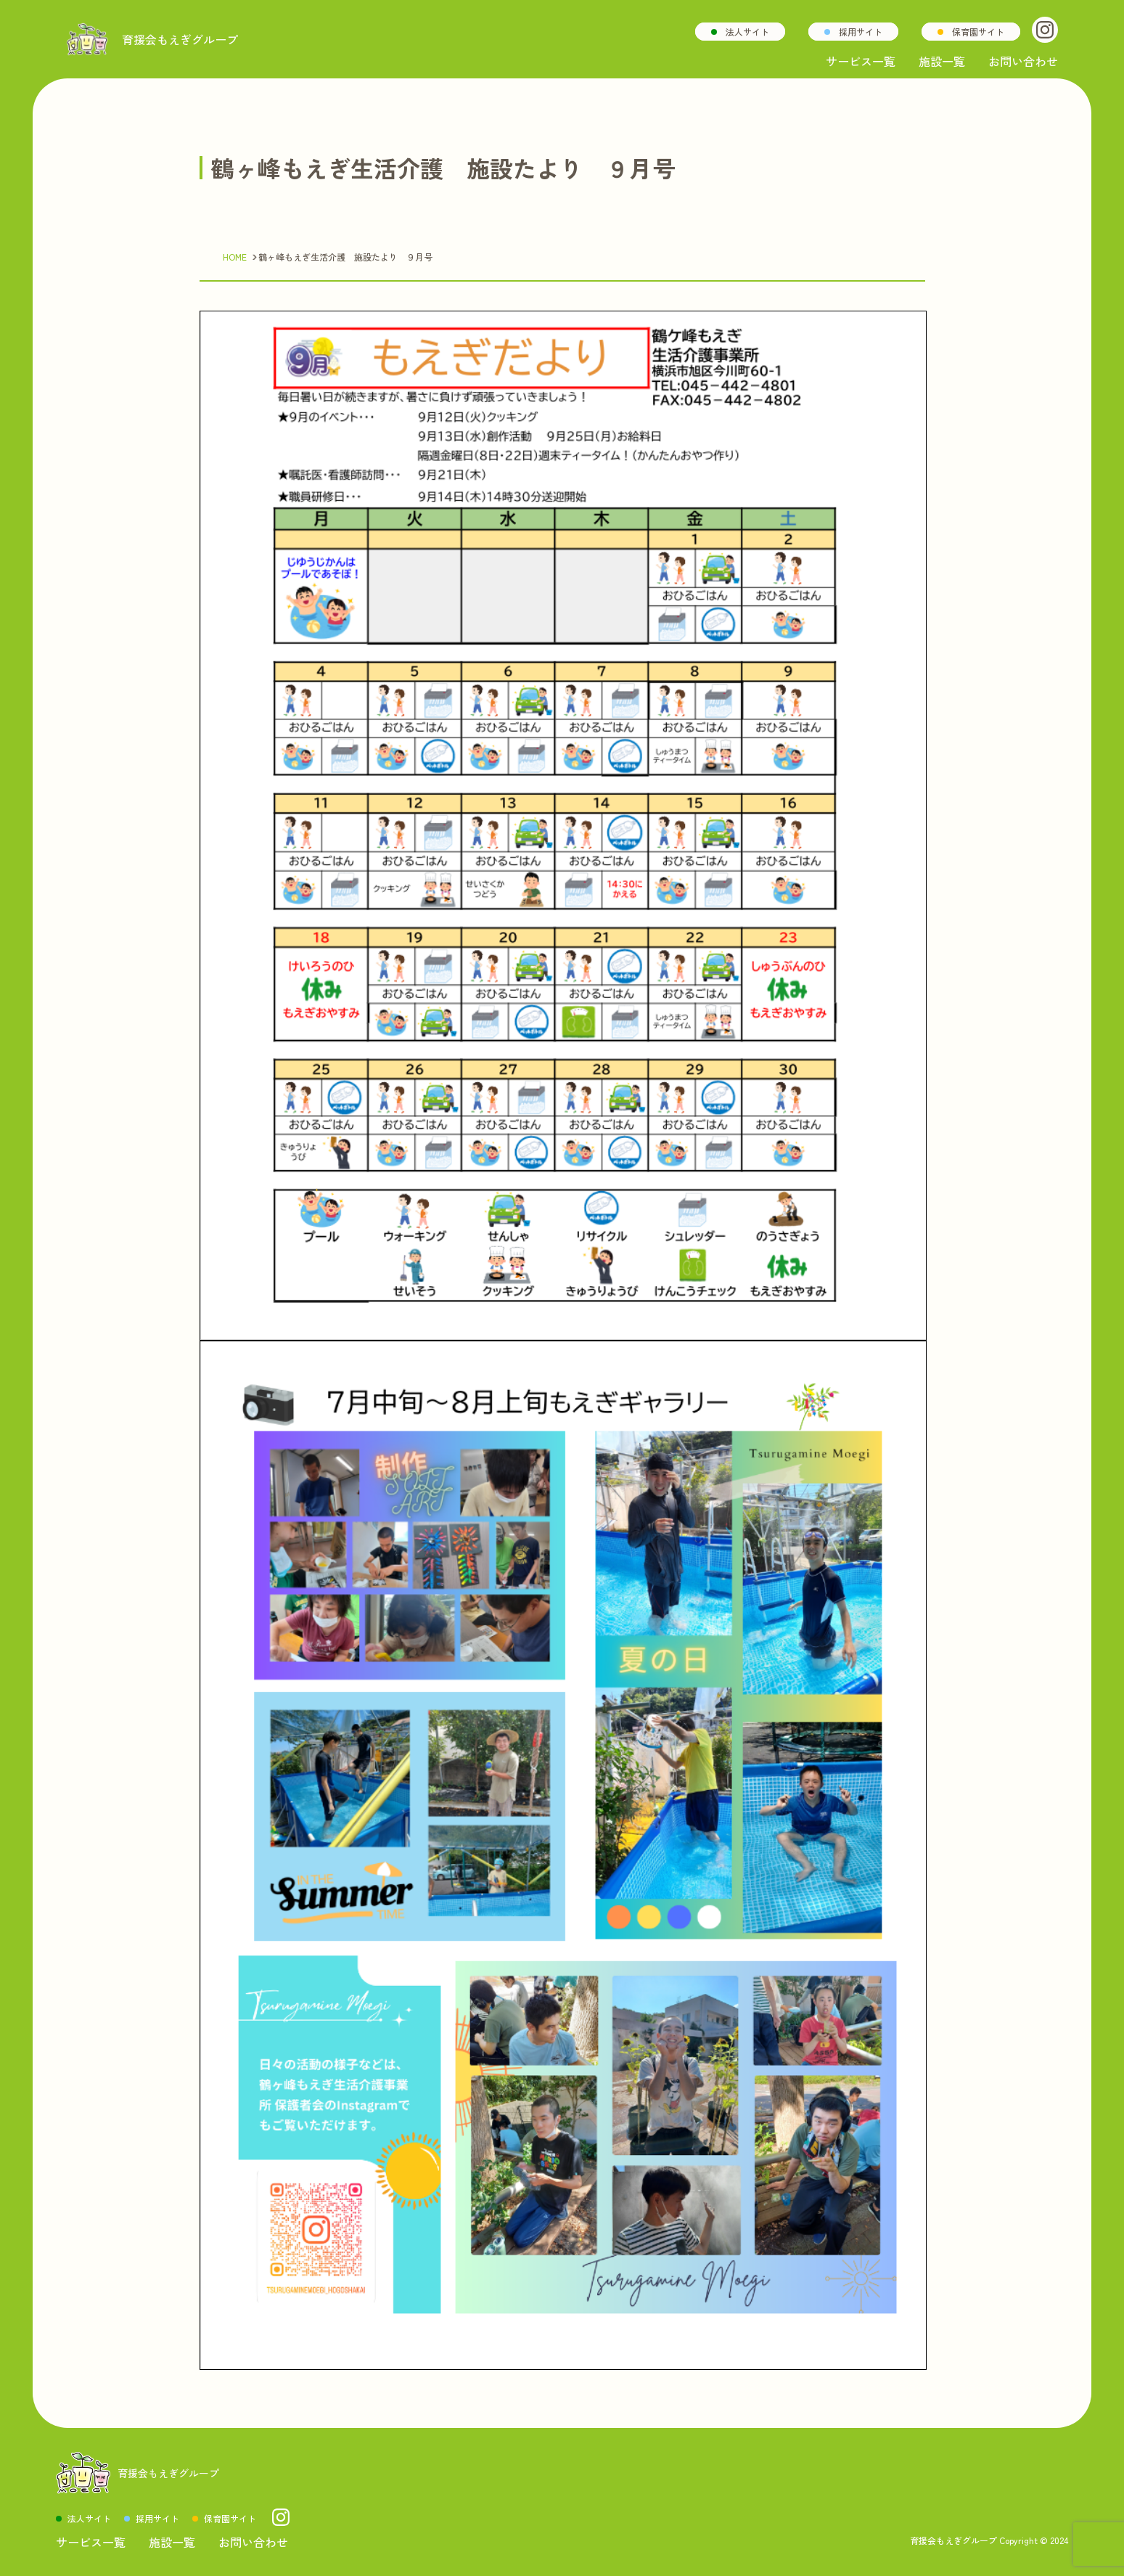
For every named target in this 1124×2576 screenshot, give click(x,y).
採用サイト (860, 31)
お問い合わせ (1023, 61)
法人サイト (747, 31)
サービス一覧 (860, 61)
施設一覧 (942, 61)
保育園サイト (978, 31)
